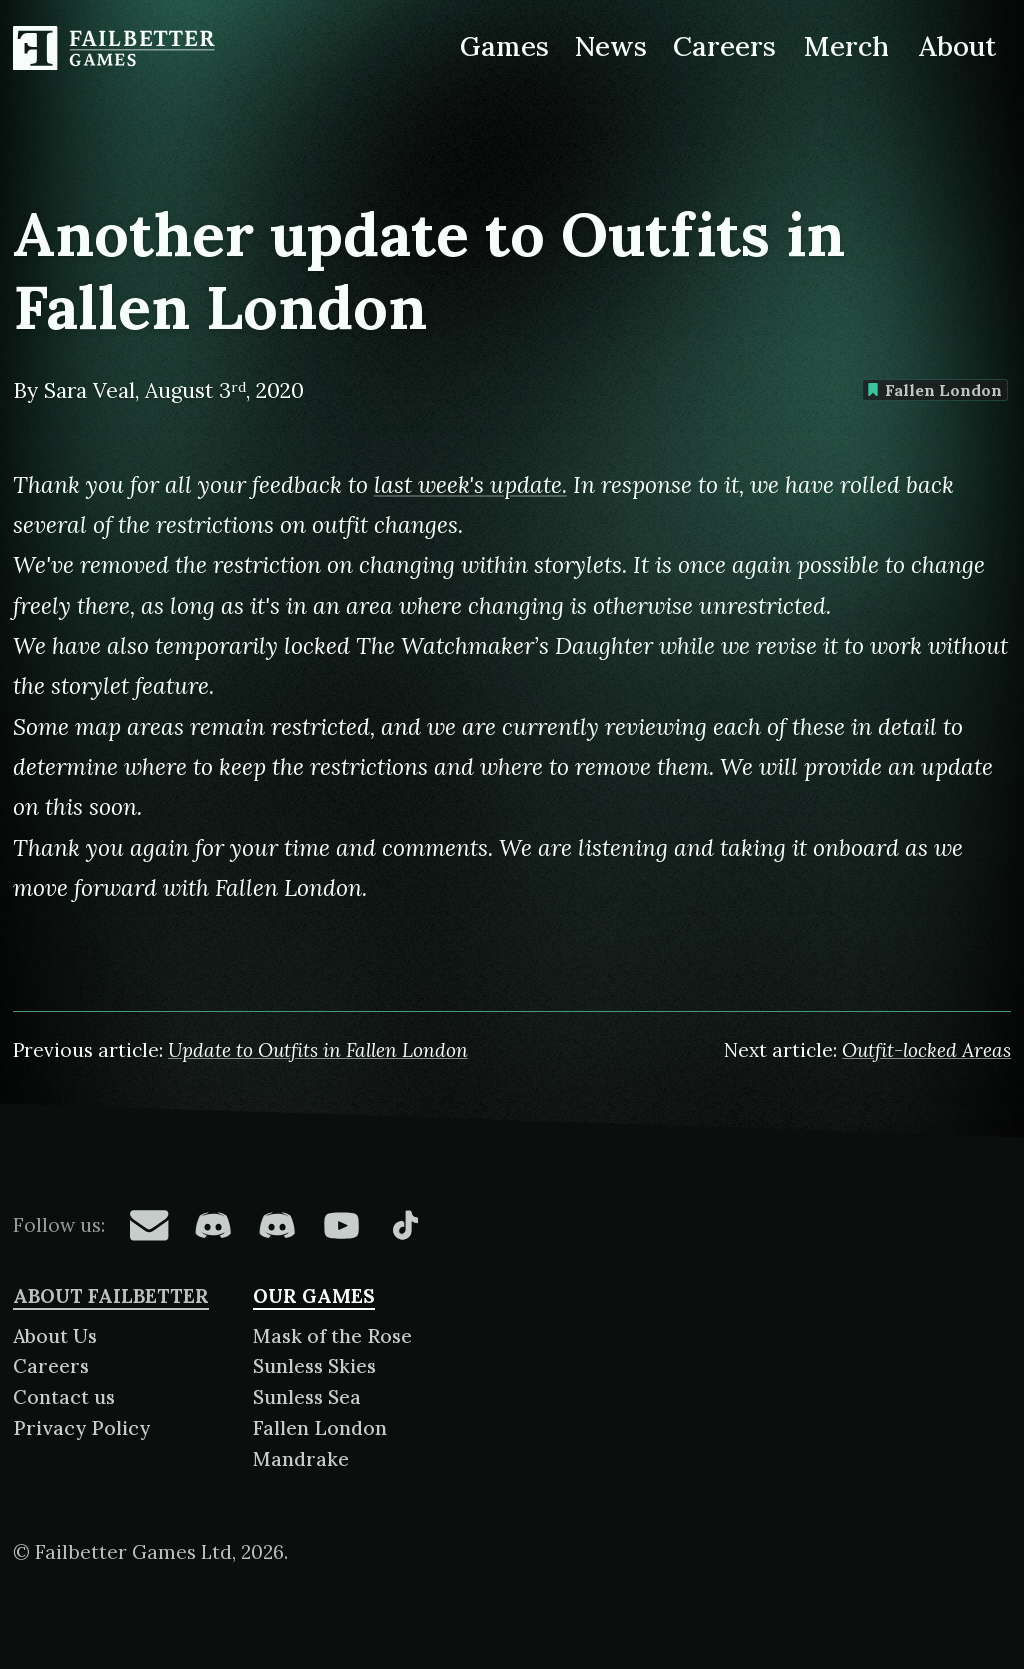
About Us (55, 1336)
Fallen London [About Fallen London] (320, 1428)
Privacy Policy (81, 1428)
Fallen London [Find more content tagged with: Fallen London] (934, 390)
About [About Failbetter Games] (957, 46)
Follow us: (59, 1225)
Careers (51, 1366)
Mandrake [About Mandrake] (301, 1459)
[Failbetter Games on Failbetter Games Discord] (277, 1225)
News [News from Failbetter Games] (611, 46)
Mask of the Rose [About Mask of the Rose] (332, 1336)
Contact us (64, 1397)
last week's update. (470, 484)
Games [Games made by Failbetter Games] (504, 46)
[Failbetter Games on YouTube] (341, 1225)
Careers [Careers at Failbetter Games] (724, 46)
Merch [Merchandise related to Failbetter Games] (847, 46)
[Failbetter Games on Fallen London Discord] (213, 1225)
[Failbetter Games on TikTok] (405, 1225)
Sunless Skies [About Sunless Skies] (314, 1366)
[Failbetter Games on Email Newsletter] (149, 1225)
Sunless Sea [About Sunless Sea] (307, 1397)
